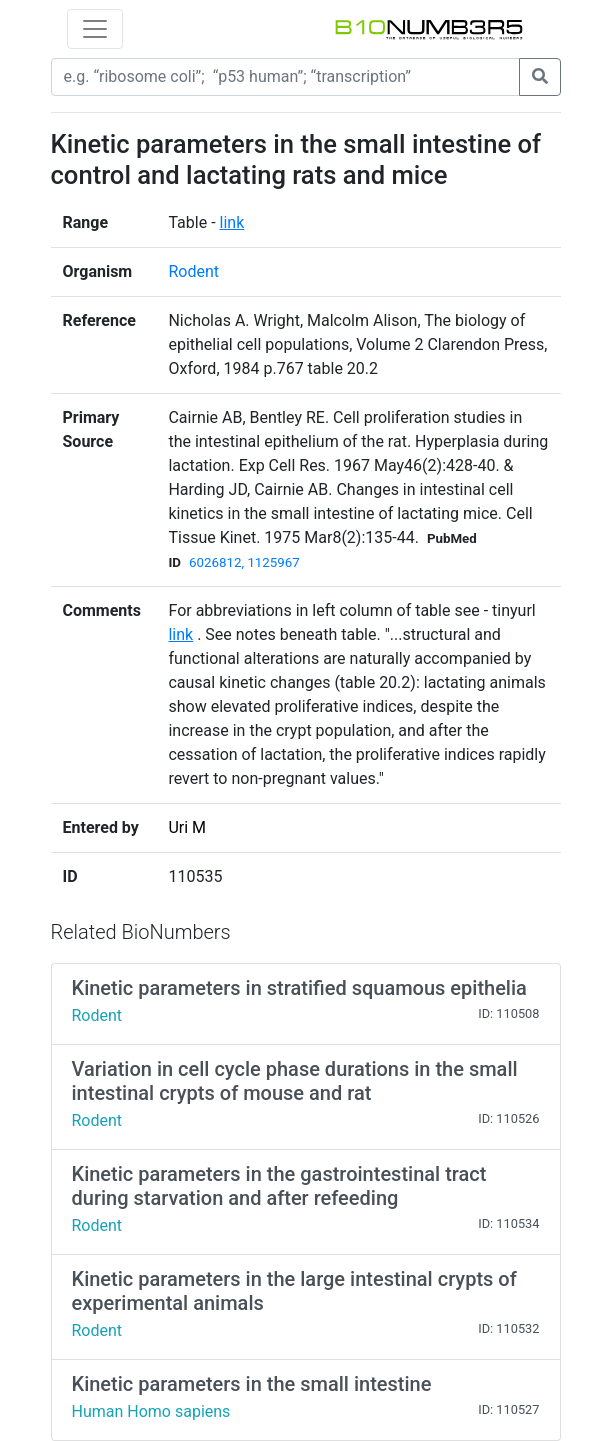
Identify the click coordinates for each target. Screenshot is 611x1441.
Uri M (187, 827)
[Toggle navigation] (95, 29)
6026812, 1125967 (244, 562)
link (232, 222)
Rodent (193, 271)
